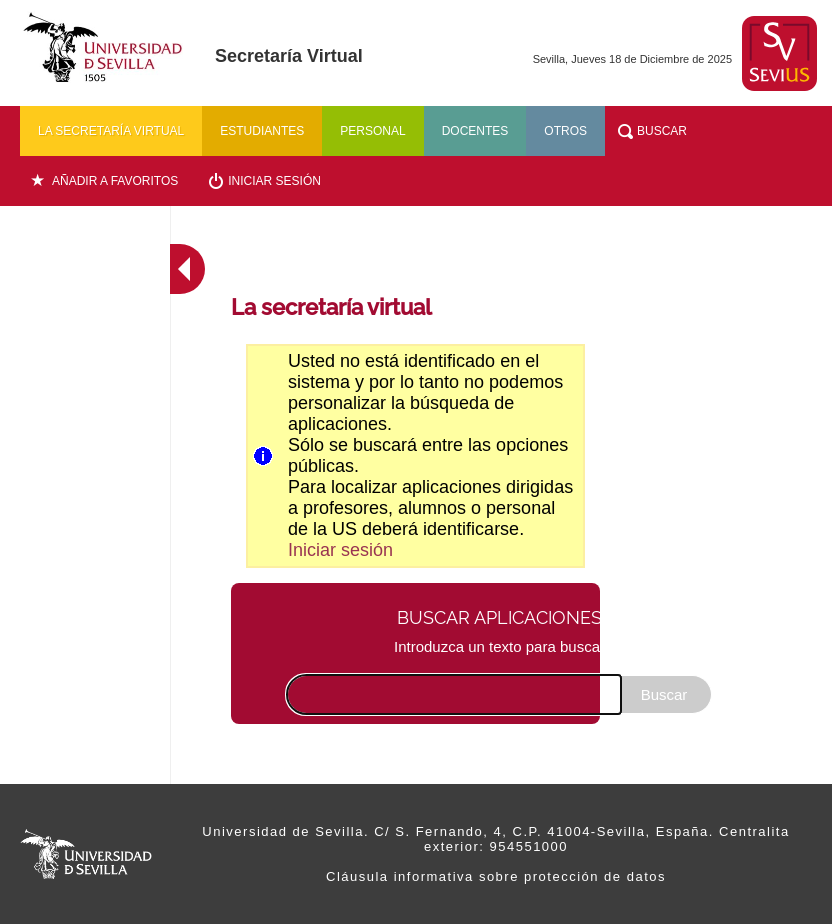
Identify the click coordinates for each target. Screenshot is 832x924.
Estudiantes (262, 131)
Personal (372, 131)
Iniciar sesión (274, 181)
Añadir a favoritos (115, 181)
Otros (565, 131)
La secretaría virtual (111, 131)
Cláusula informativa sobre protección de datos (496, 876)
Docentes (475, 131)
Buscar (662, 131)
